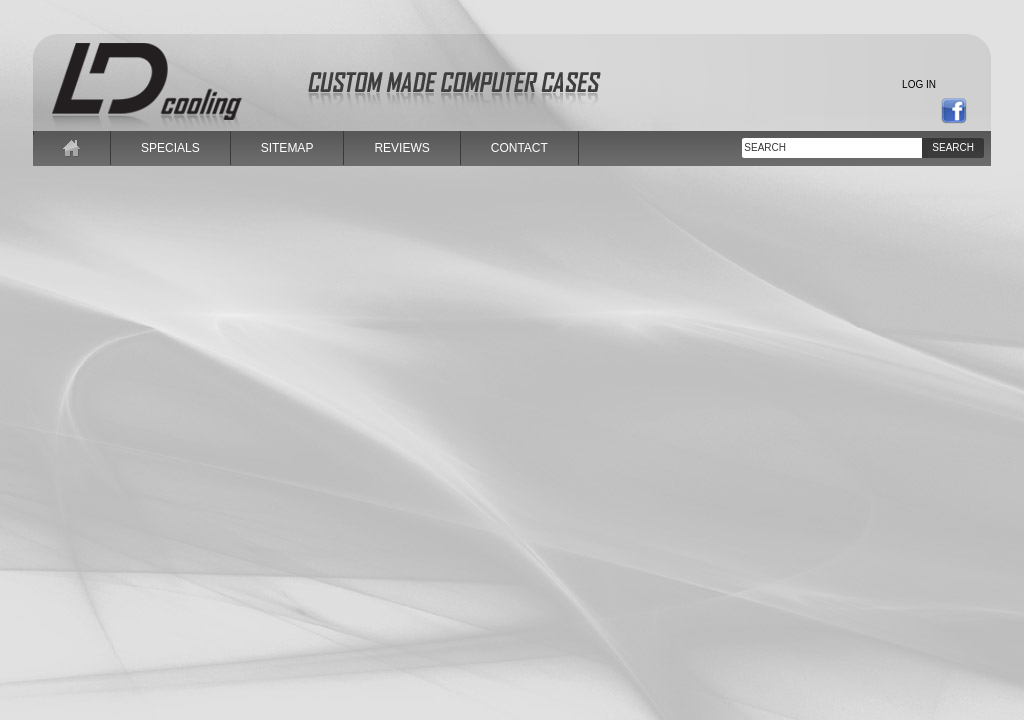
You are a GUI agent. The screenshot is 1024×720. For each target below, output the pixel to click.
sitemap (287, 148)
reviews (401, 148)
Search (953, 147)
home (72, 148)
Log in (919, 84)
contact (519, 148)
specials (170, 148)
